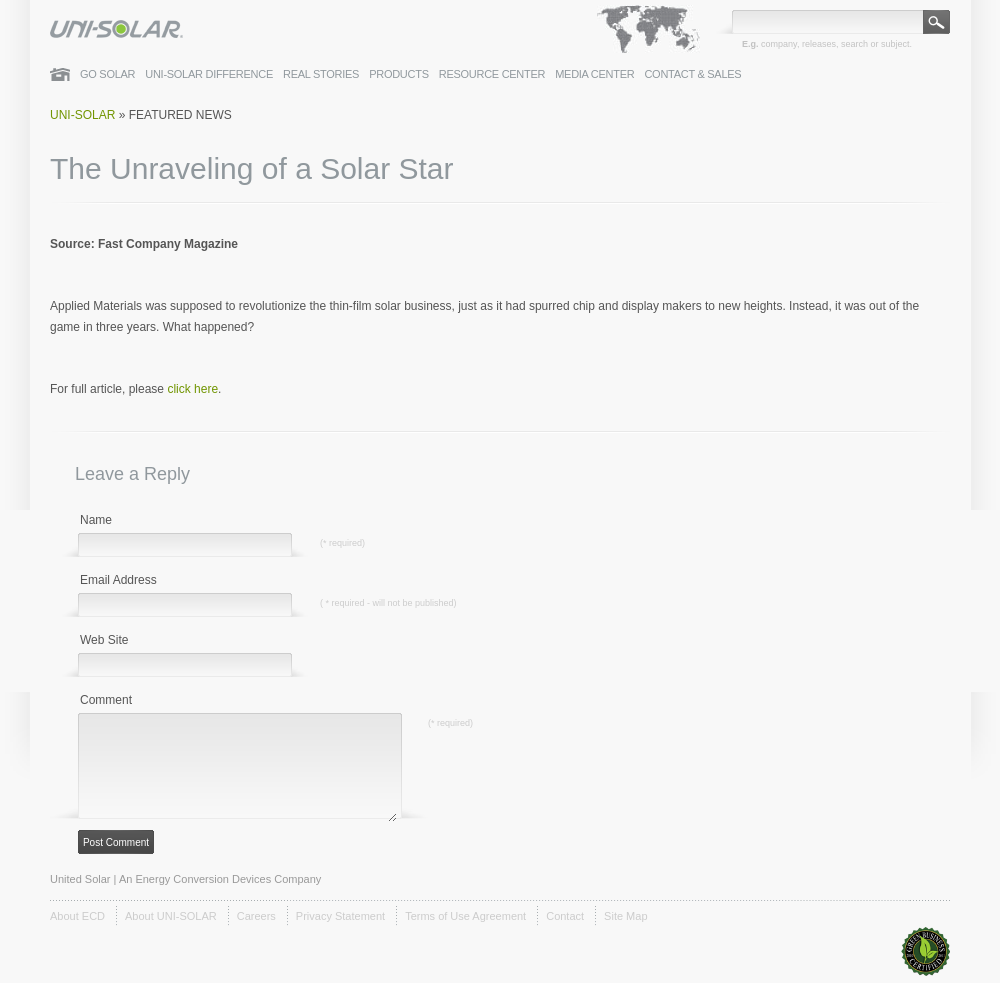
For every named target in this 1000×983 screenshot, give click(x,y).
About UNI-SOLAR (171, 916)
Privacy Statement (340, 916)
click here (192, 389)
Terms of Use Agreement (465, 916)
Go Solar (107, 74)
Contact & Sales (692, 74)
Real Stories (321, 74)
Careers (256, 916)
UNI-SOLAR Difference (209, 74)
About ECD (77, 916)
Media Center (594, 74)
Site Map (625, 916)
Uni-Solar (82, 115)
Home (60, 74)
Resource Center (492, 74)
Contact (565, 916)
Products (399, 74)
